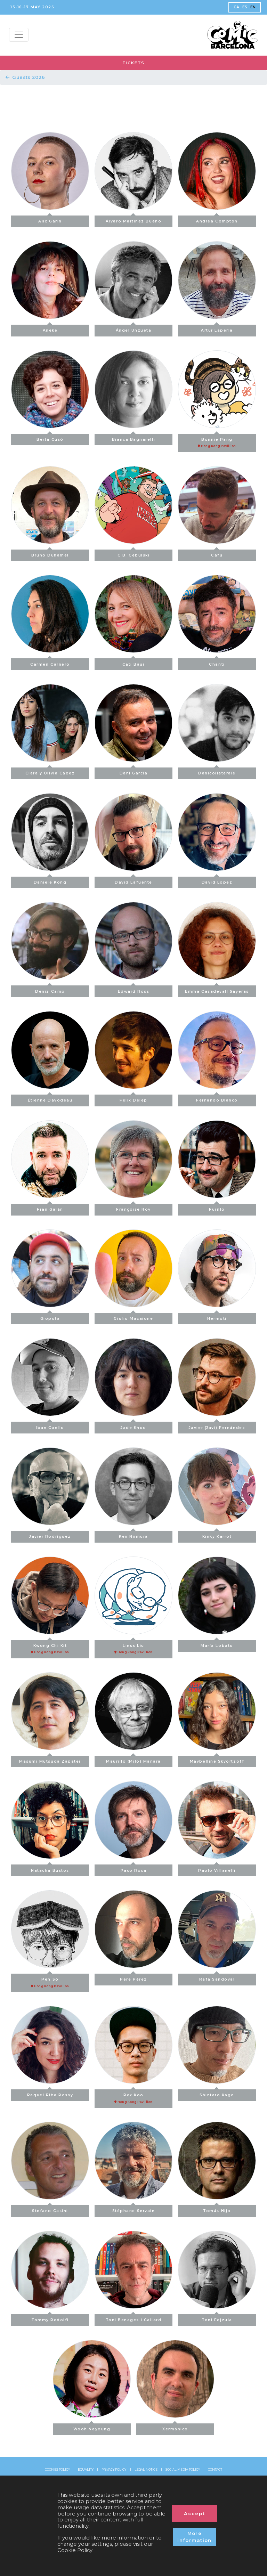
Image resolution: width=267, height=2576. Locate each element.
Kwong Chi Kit (50, 1647)
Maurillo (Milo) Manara (133, 1760)
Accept (194, 2513)
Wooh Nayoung (91, 2427)
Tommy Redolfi (50, 2318)
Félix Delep (133, 1099)
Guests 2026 (25, 77)
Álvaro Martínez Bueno (133, 220)
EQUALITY (86, 2469)
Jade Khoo (133, 1426)
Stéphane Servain (133, 2209)
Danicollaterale (217, 771)
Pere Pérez (133, 1978)
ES (245, 7)
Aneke (50, 329)
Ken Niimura (133, 1535)
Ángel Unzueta (134, 329)
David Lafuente (133, 881)
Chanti (217, 662)
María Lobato (217, 1644)
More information (194, 2536)
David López (217, 881)
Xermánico (175, 2427)
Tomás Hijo (216, 2209)
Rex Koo (133, 2096)
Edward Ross (133, 989)
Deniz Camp (50, 989)
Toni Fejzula (217, 2318)
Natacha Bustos (50, 1868)
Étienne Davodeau (50, 1099)
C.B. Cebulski (134, 554)
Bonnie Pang (217, 441)
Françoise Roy (133, 1208)
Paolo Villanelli (217, 1868)
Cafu (216, 554)
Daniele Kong (50, 881)
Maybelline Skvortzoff (217, 1760)
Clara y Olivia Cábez (50, 771)
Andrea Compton (217, 220)
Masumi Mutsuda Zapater (50, 1760)
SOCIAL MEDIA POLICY (182, 2469)
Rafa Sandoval (217, 1978)
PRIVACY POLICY (114, 2469)
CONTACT (215, 2469)
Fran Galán (50, 1208)
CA (237, 7)
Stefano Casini (50, 2209)
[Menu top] (19, 35)
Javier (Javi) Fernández (217, 1426)
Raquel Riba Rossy (50, 2093)
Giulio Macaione (133, 1317)
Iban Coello (50, 1426)
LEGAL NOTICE (146, 2469)
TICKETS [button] (133, 62)
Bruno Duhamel (50, 554)
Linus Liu (133, 1647)
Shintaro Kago (217, 2093)
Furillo (217, 1208)
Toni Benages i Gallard (134, 2318)
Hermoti (217, 1317)
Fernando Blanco (217, 1099)
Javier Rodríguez (50, 1535)
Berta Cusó (50, 438)
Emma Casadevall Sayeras (217, 989)
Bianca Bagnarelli (133, 438)
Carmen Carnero (50, 662)
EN (253, 7)
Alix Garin (50, 220)
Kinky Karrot (217, 1535)
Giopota (50, 1317)
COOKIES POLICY (57, 2469)
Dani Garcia (134, 771)
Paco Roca (134, 1868)
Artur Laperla (217, 329)
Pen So (50, 1981)
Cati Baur (133, 662)
